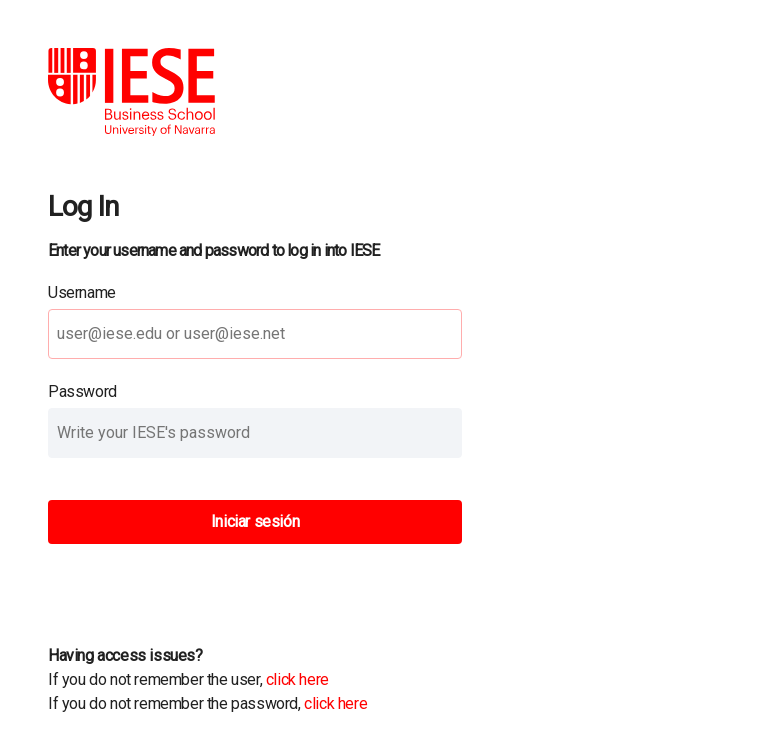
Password (82, 391)
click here (297, 679)
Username (82, 292)
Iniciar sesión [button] (255, 521)
